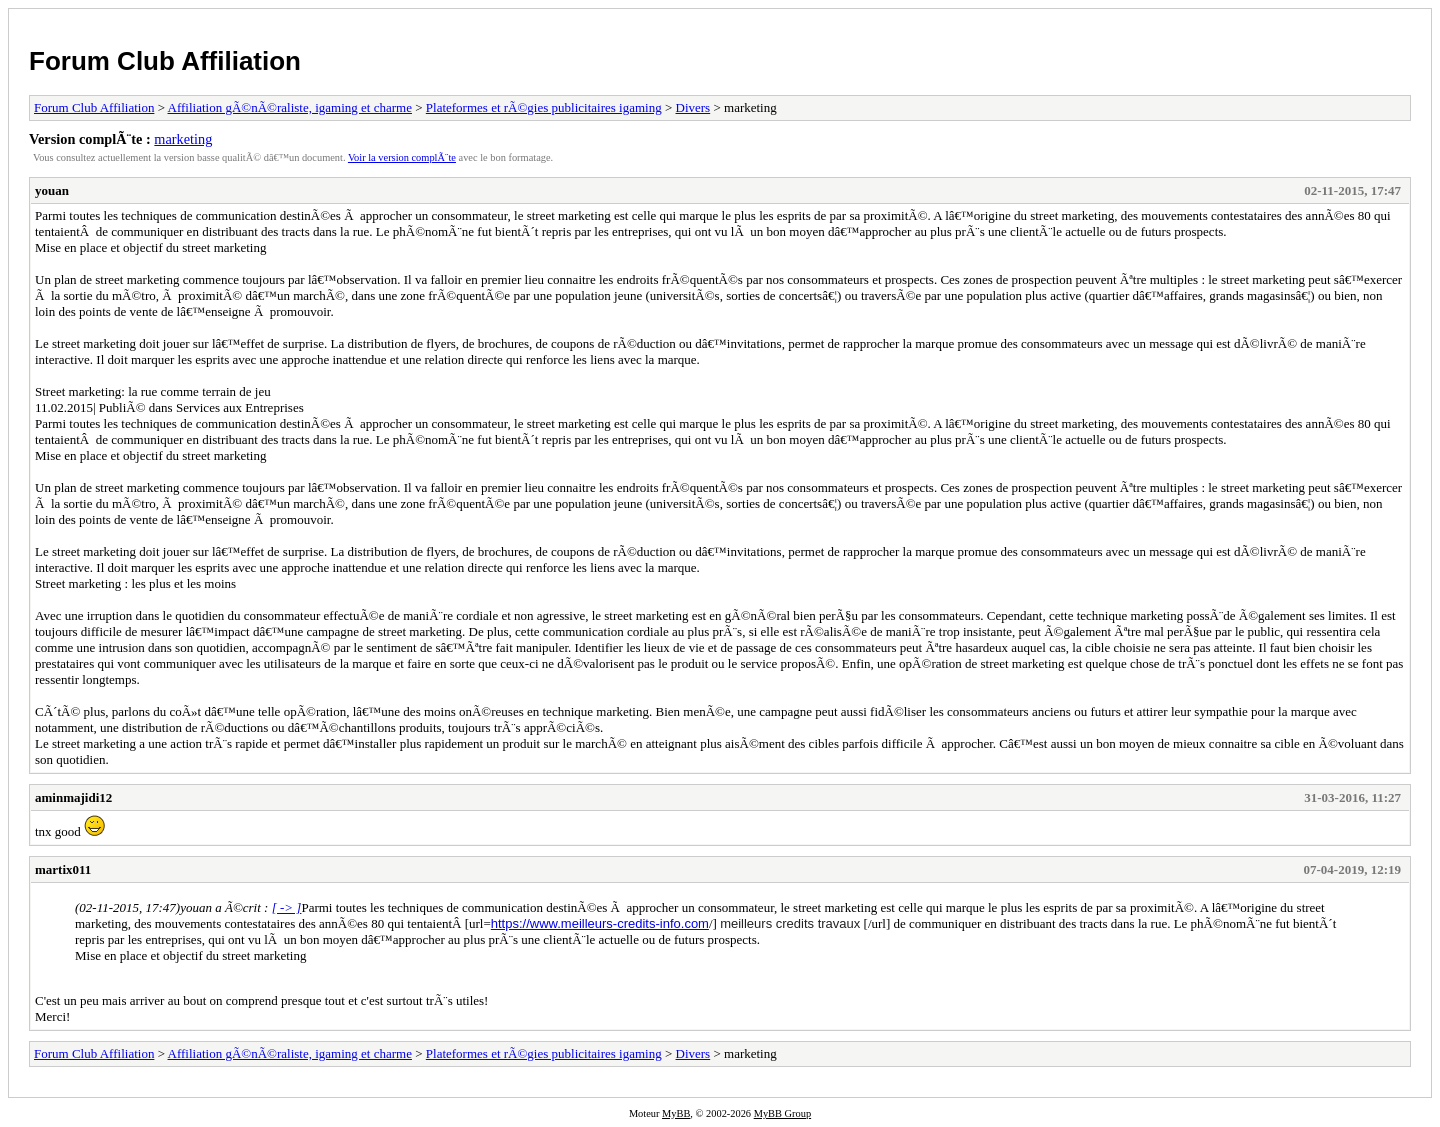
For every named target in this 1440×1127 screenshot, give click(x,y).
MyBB (676, 1113)
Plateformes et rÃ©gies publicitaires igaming (544, 107)
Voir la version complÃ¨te (402, 157)
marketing (183, 139)
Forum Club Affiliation (165, 61)
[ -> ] (287, 907)
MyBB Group (782, 1113)
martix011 (63, 869)
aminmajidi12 (73, 797)
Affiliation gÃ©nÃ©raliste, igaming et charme (290, 107)
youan (52, 190)
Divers (693, 107)
